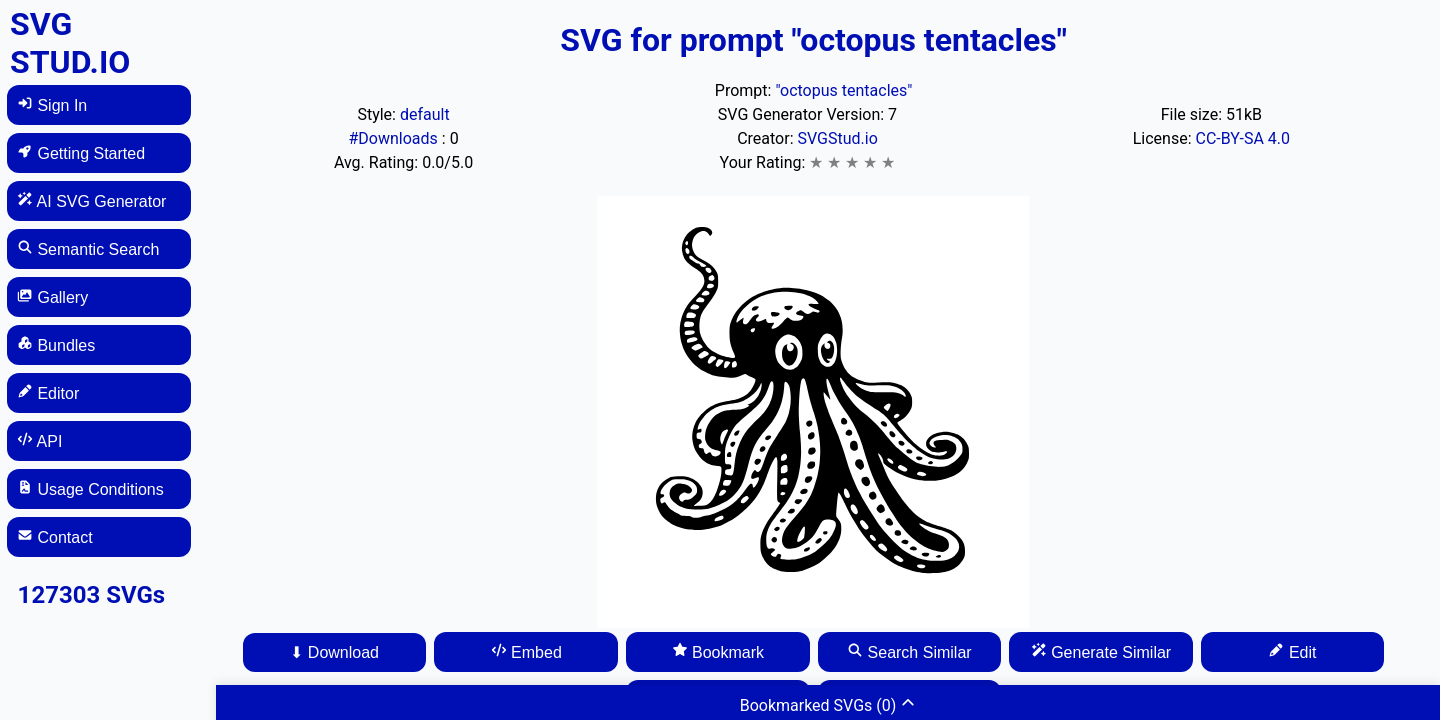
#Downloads (394, 138)
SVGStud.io (837, 138)
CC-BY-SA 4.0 (1242, 138)
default (425, 114)
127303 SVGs (92, 595)
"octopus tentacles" (843, 90)
